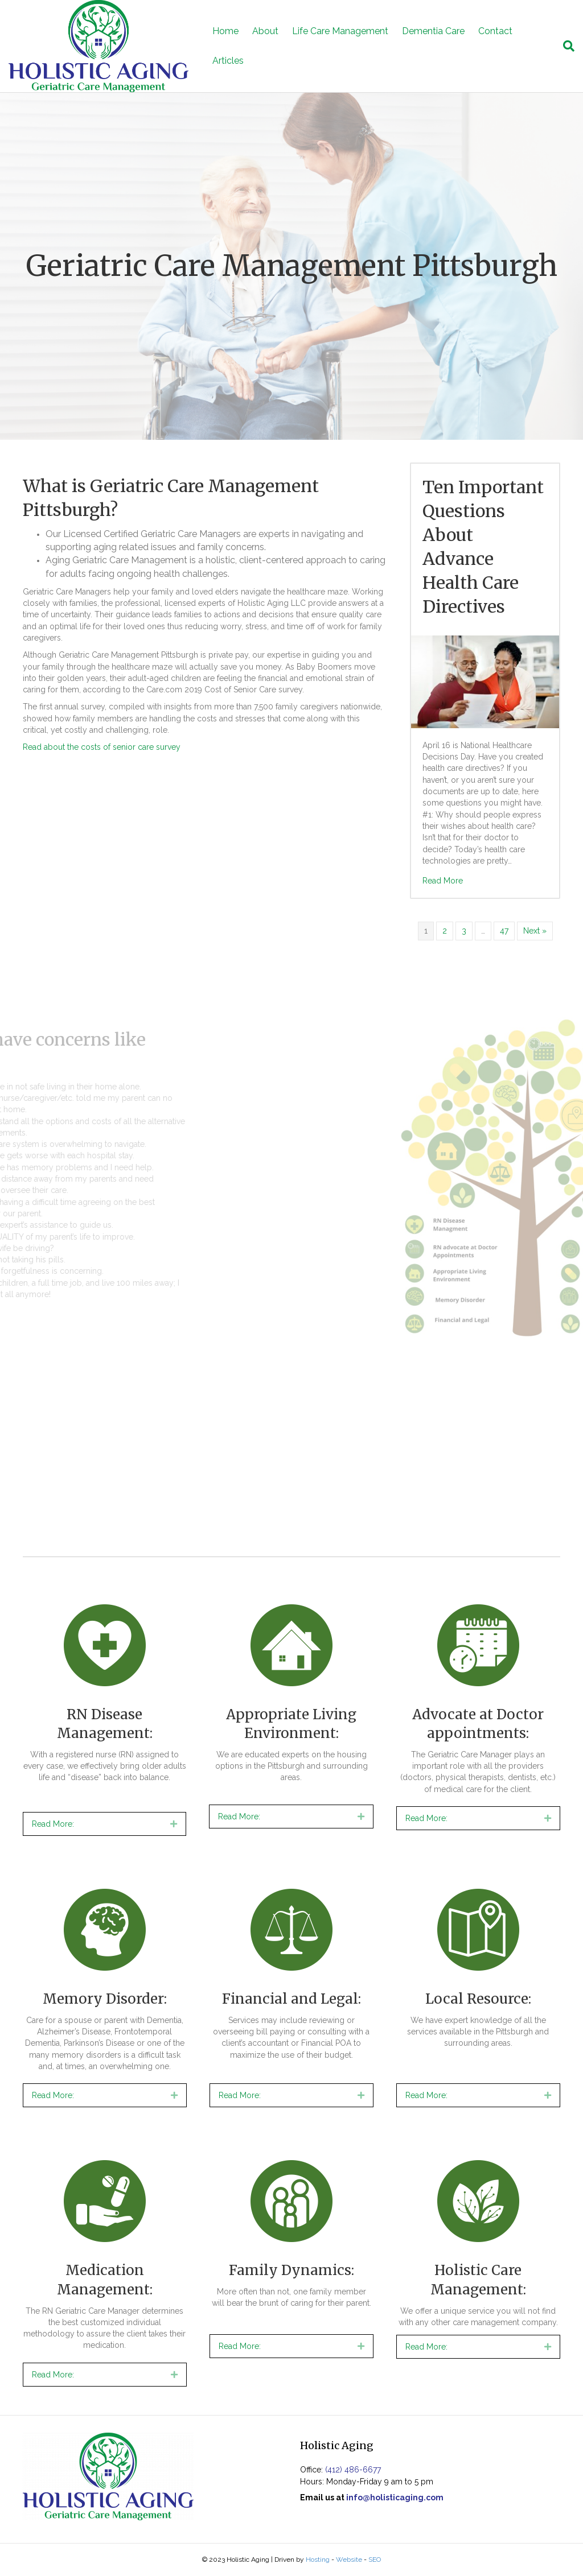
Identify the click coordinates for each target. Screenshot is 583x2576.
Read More (442, 880)
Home (225, 31)
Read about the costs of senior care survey (101, 747)
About (265, 31)
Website (349, 2559)
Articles (228, 60)
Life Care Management (340, 31)
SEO (374, 2559)
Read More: (53, 1823)
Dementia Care (433, 31)
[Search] (565, 46)
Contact (495, 31)
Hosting (318, 2559)
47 (504, 930)
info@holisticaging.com (395, 2497)
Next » (535, 930)
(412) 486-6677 (353, 2469)
